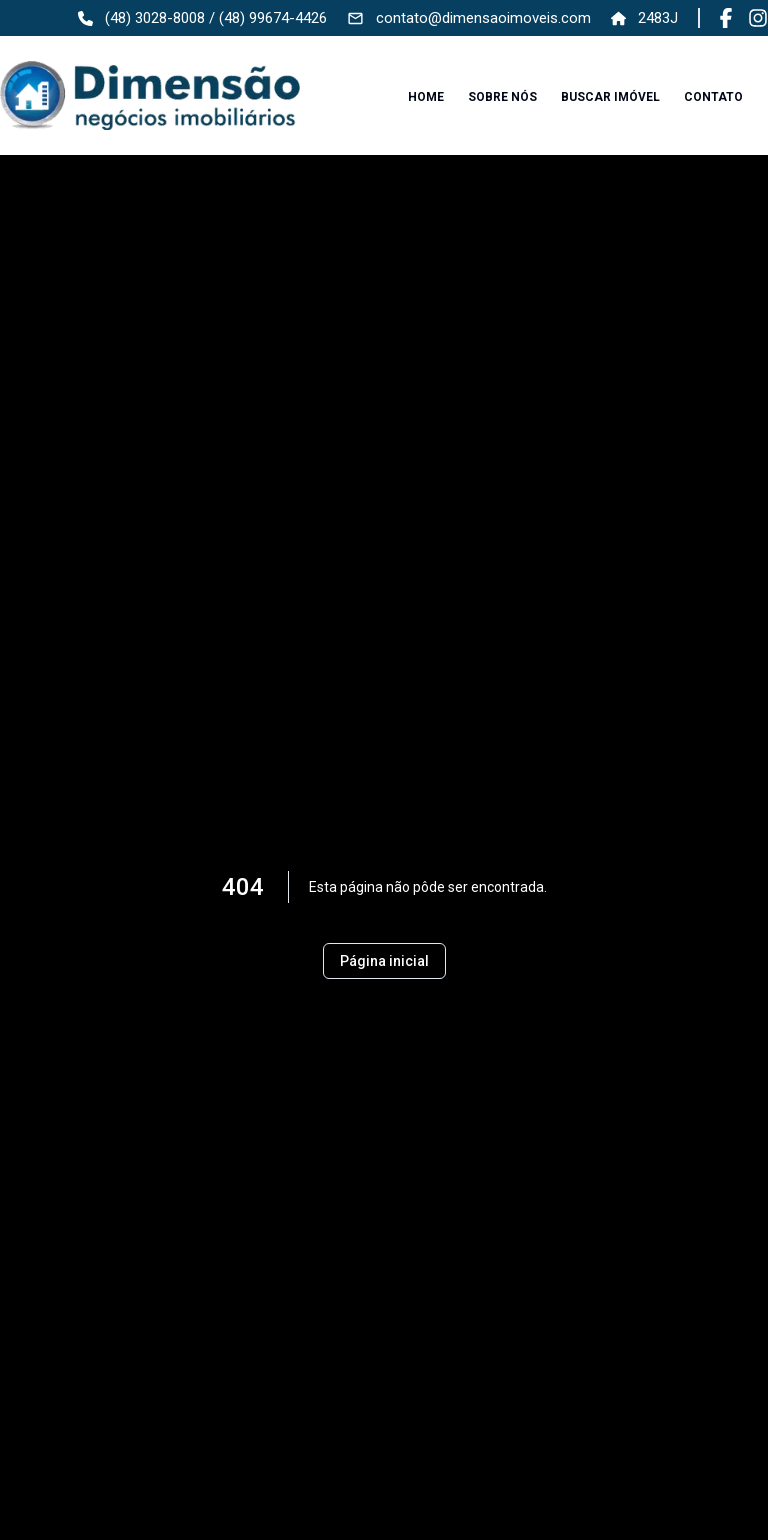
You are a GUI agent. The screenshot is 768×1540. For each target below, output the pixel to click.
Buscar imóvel (610, 97)
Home (426, 97)
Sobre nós (502, 97)
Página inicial (384, 961)
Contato (713, 97)
